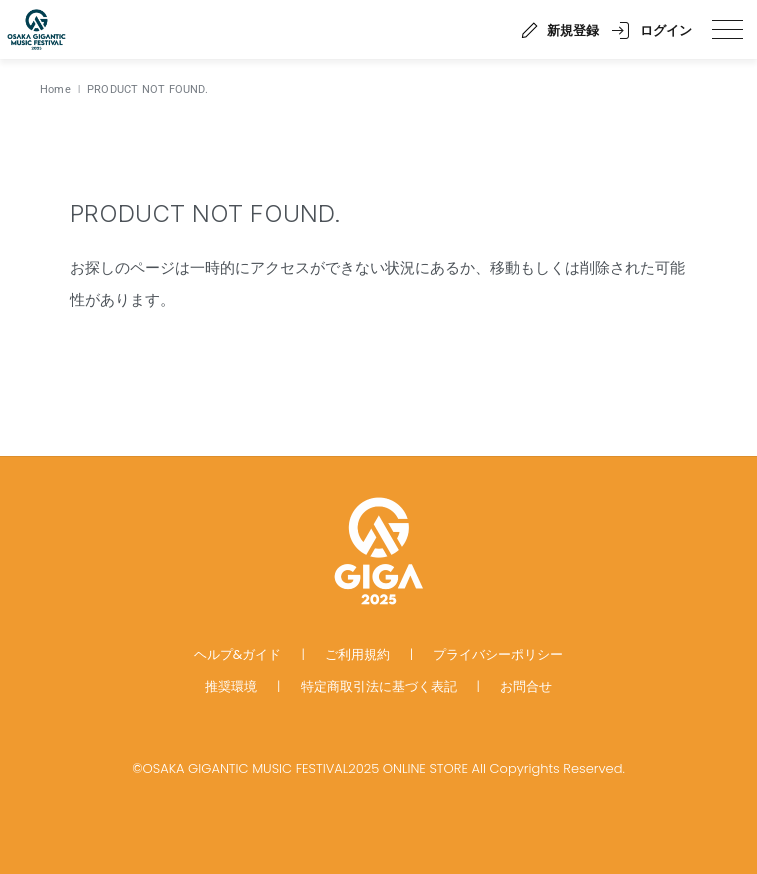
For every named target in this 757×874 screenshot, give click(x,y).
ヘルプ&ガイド (238, 654)
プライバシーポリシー (498, 654)
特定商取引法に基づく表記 (379, 686)
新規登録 (573, 30)
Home (55, 89)
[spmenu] (727, 29)
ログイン (666, 30)
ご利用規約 (357, 654)
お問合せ (526, 686)
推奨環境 (231, 686)
